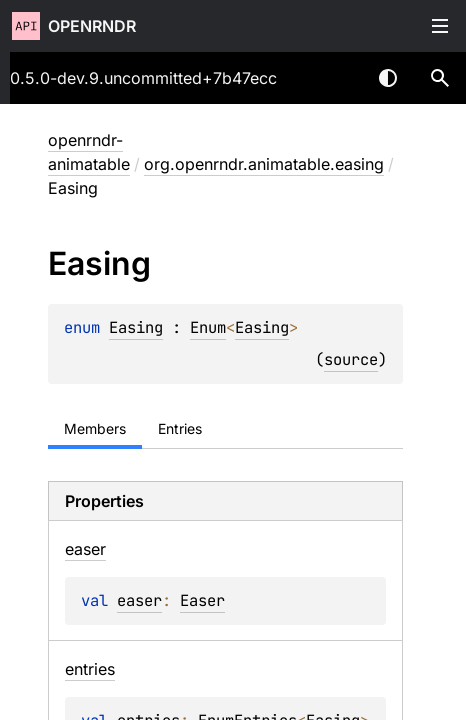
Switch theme (388, 78)
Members (95, 428)
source (351, 359)
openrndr (92, 26)
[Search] (440, 78)
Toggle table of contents (440, 26)
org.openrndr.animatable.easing (264, 164)
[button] (440, 78)
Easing (136, 327)
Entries (180, 428)
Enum (208, 327)
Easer (202, 600)
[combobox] (336, 78)
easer (139, 600)
